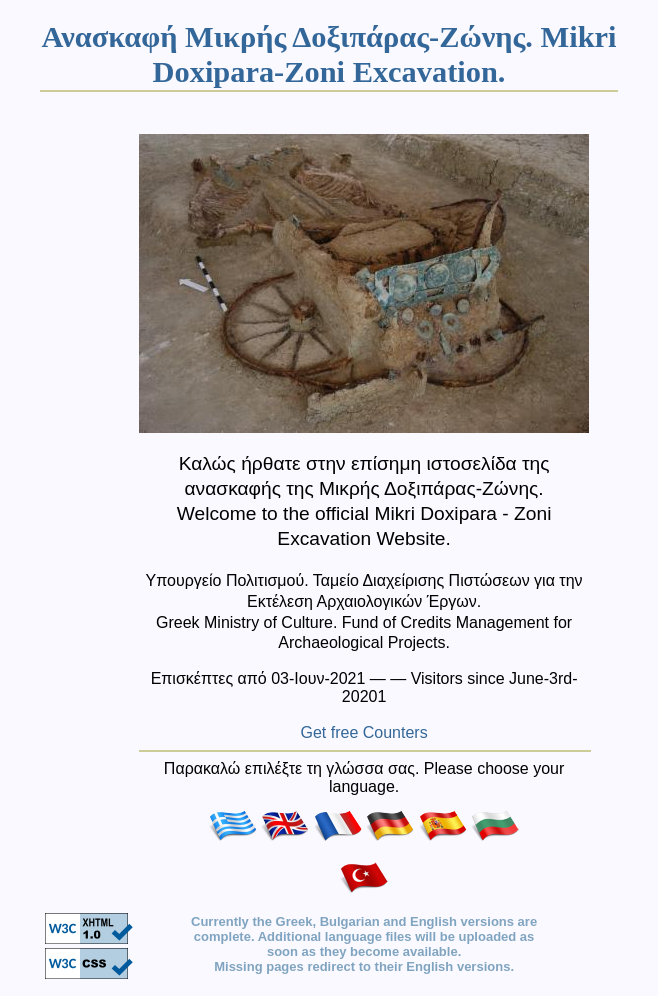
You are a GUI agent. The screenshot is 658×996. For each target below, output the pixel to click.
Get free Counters (364, 732)
